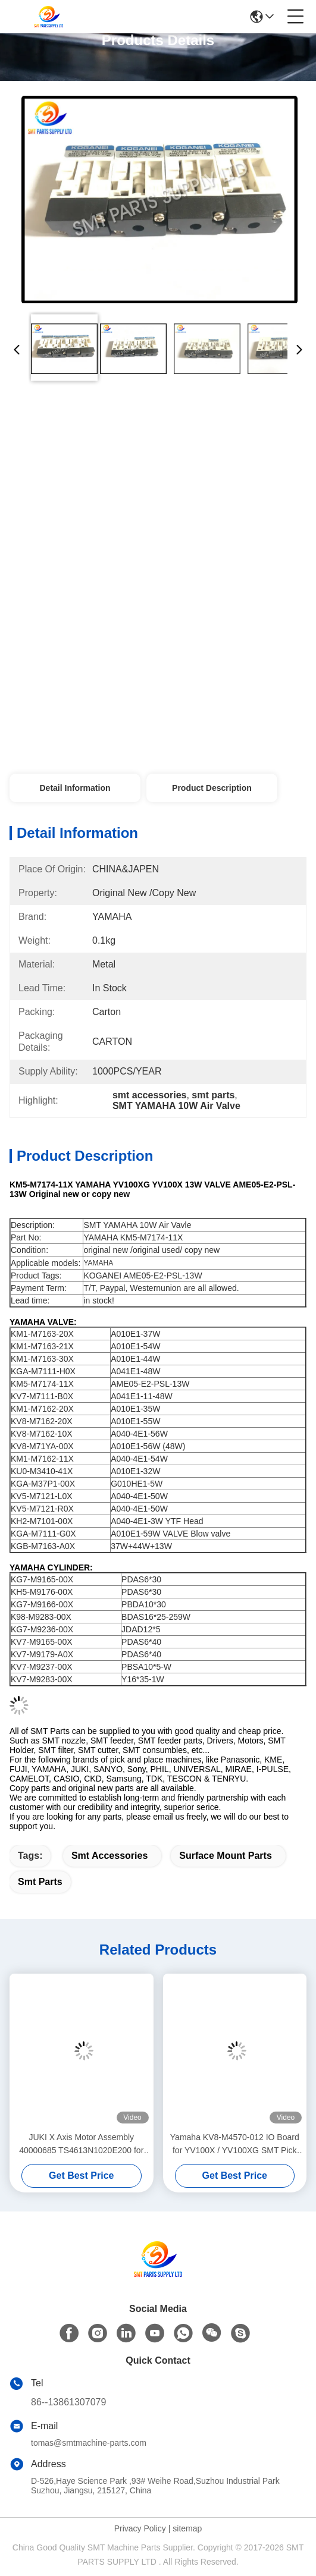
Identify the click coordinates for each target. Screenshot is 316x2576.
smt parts (40, 1882)
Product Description (212, 788)
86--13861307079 (68, 2402)
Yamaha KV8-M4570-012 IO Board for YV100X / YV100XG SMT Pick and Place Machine (234, 2144)
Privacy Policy (140, 2528)
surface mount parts (225, 1856)
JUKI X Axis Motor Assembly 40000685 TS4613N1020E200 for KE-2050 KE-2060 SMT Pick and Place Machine (81, 2144)
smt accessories (109, 1856)
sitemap (187, 2528)
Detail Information (74, 788)
